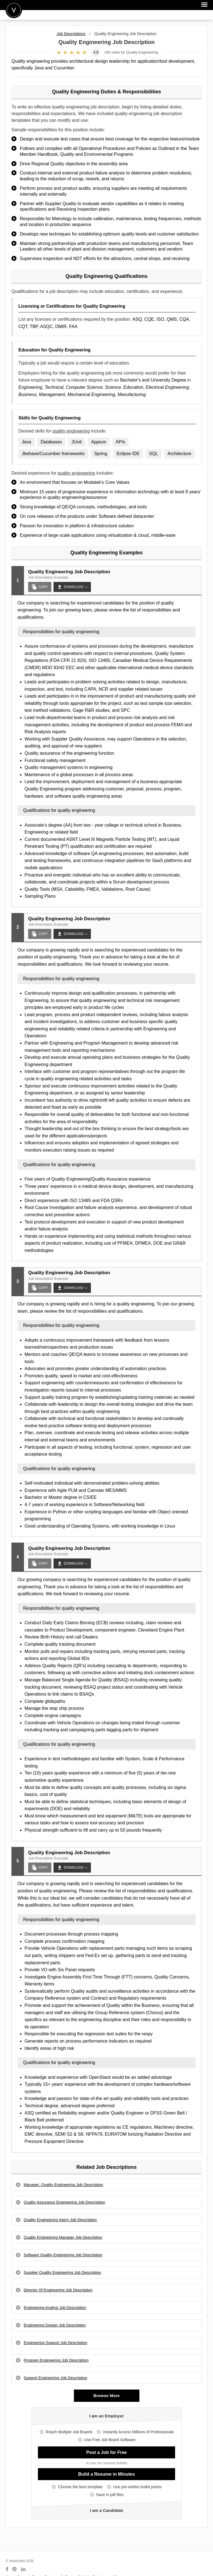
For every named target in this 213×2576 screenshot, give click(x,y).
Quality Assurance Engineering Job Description (64, 2202)
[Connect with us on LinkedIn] (23, 2569)
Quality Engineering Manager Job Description (63, 2237)
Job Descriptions (71, 33)
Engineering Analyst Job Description (55, 2307)
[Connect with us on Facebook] (7, 2569)
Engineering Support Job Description (55, 2343)
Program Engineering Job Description (56, 2360)
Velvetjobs (14, 10)
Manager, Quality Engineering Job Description (63, 2184)
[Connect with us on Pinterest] (14, 2569)
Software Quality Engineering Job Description (63, 2255)
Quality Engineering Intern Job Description (60, 2220)
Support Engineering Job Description (55, 2378)
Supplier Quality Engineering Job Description (62, 2272)
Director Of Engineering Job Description (58, 2290)
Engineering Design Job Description (55, 2325)
